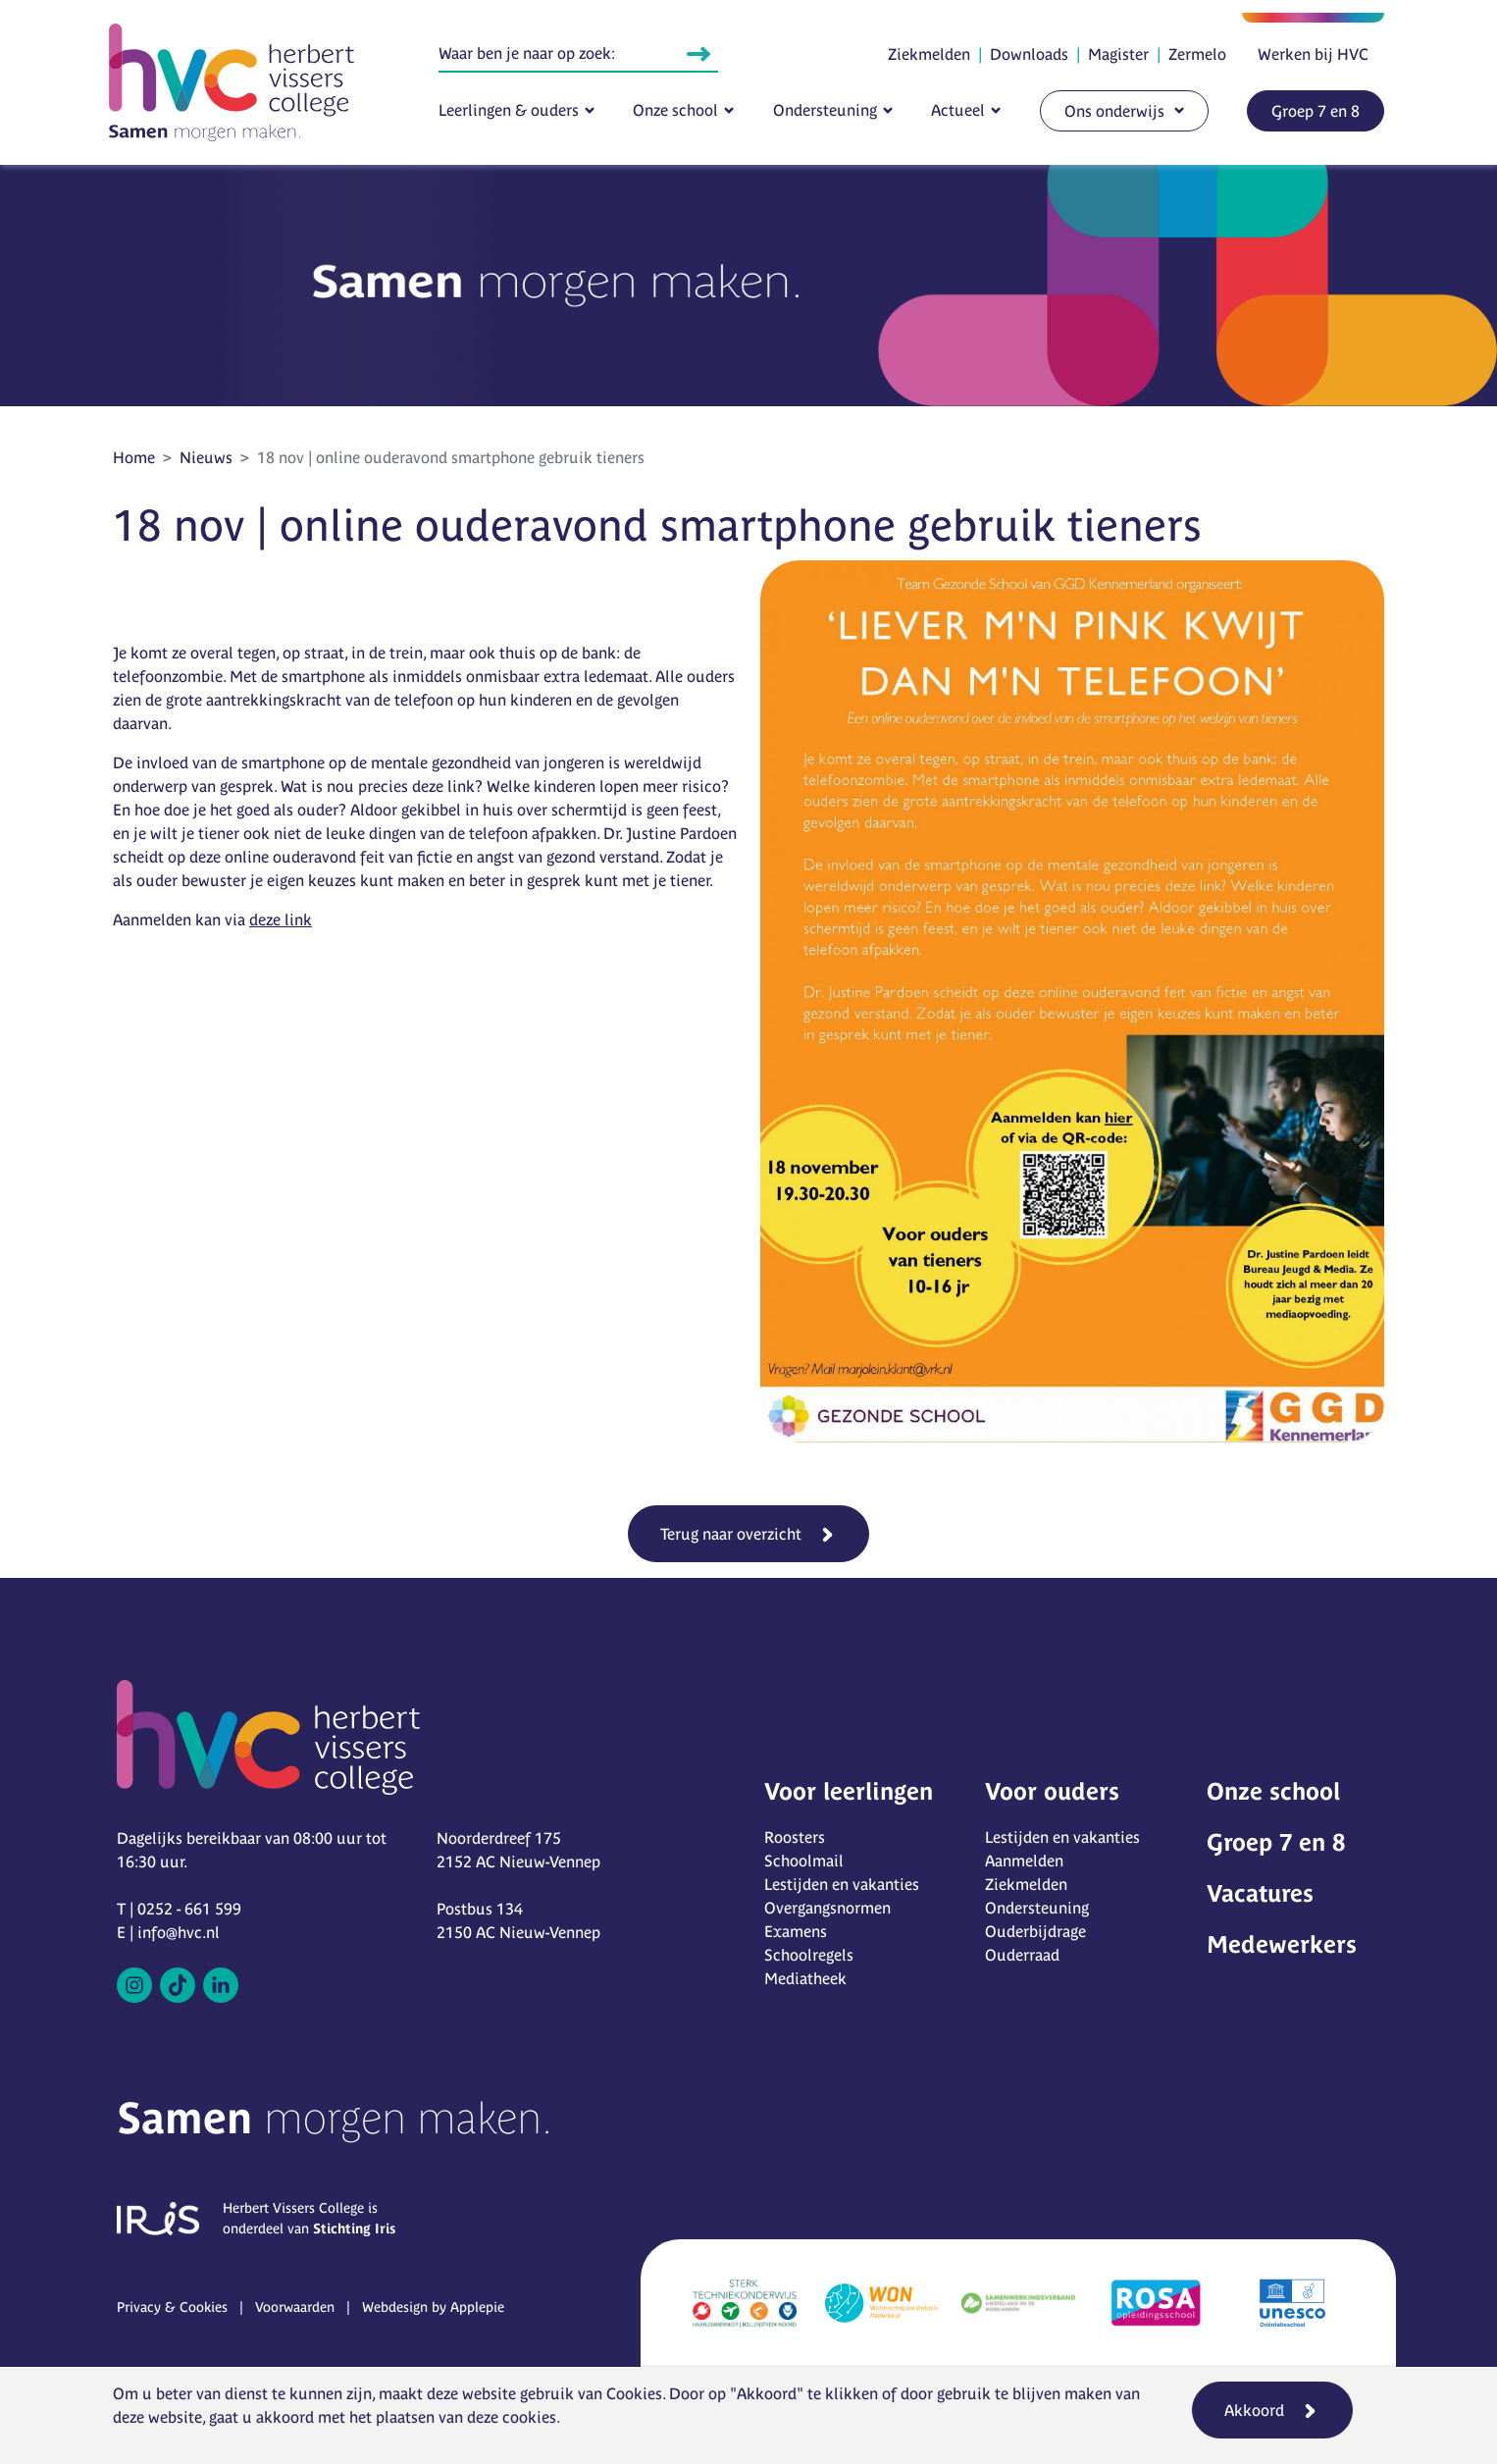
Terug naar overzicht (730, 1534)
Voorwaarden (295, 2307)
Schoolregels (808, 1955)
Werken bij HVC (1313, 54)
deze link (280, 919)
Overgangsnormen (827, 1907)
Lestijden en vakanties (841, 1884)
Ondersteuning (825, 110)
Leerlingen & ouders (509, 110)
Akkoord (1254, 2410)
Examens (795, 1931)
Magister (1118, 54)
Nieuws (206, 457)
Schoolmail (804, 1860)
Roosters (794, 1837)
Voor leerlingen (848, 1791)
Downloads (1029, 54)
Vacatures (1260, 1893)
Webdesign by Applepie (433, 2307)
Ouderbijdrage (1035, 1931)
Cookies (634, 2393)
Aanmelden (1024, 1860)
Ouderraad (1022, 1955)
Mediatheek (805, 1978)
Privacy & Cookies (172, 2307)
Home (134, 457)
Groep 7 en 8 (1315, 111)
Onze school (675, 110)
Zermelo (1197, 54)
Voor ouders (1052, 1791)
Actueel (958, 110)
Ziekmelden (929, 54)
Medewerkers (1282, 1944)
